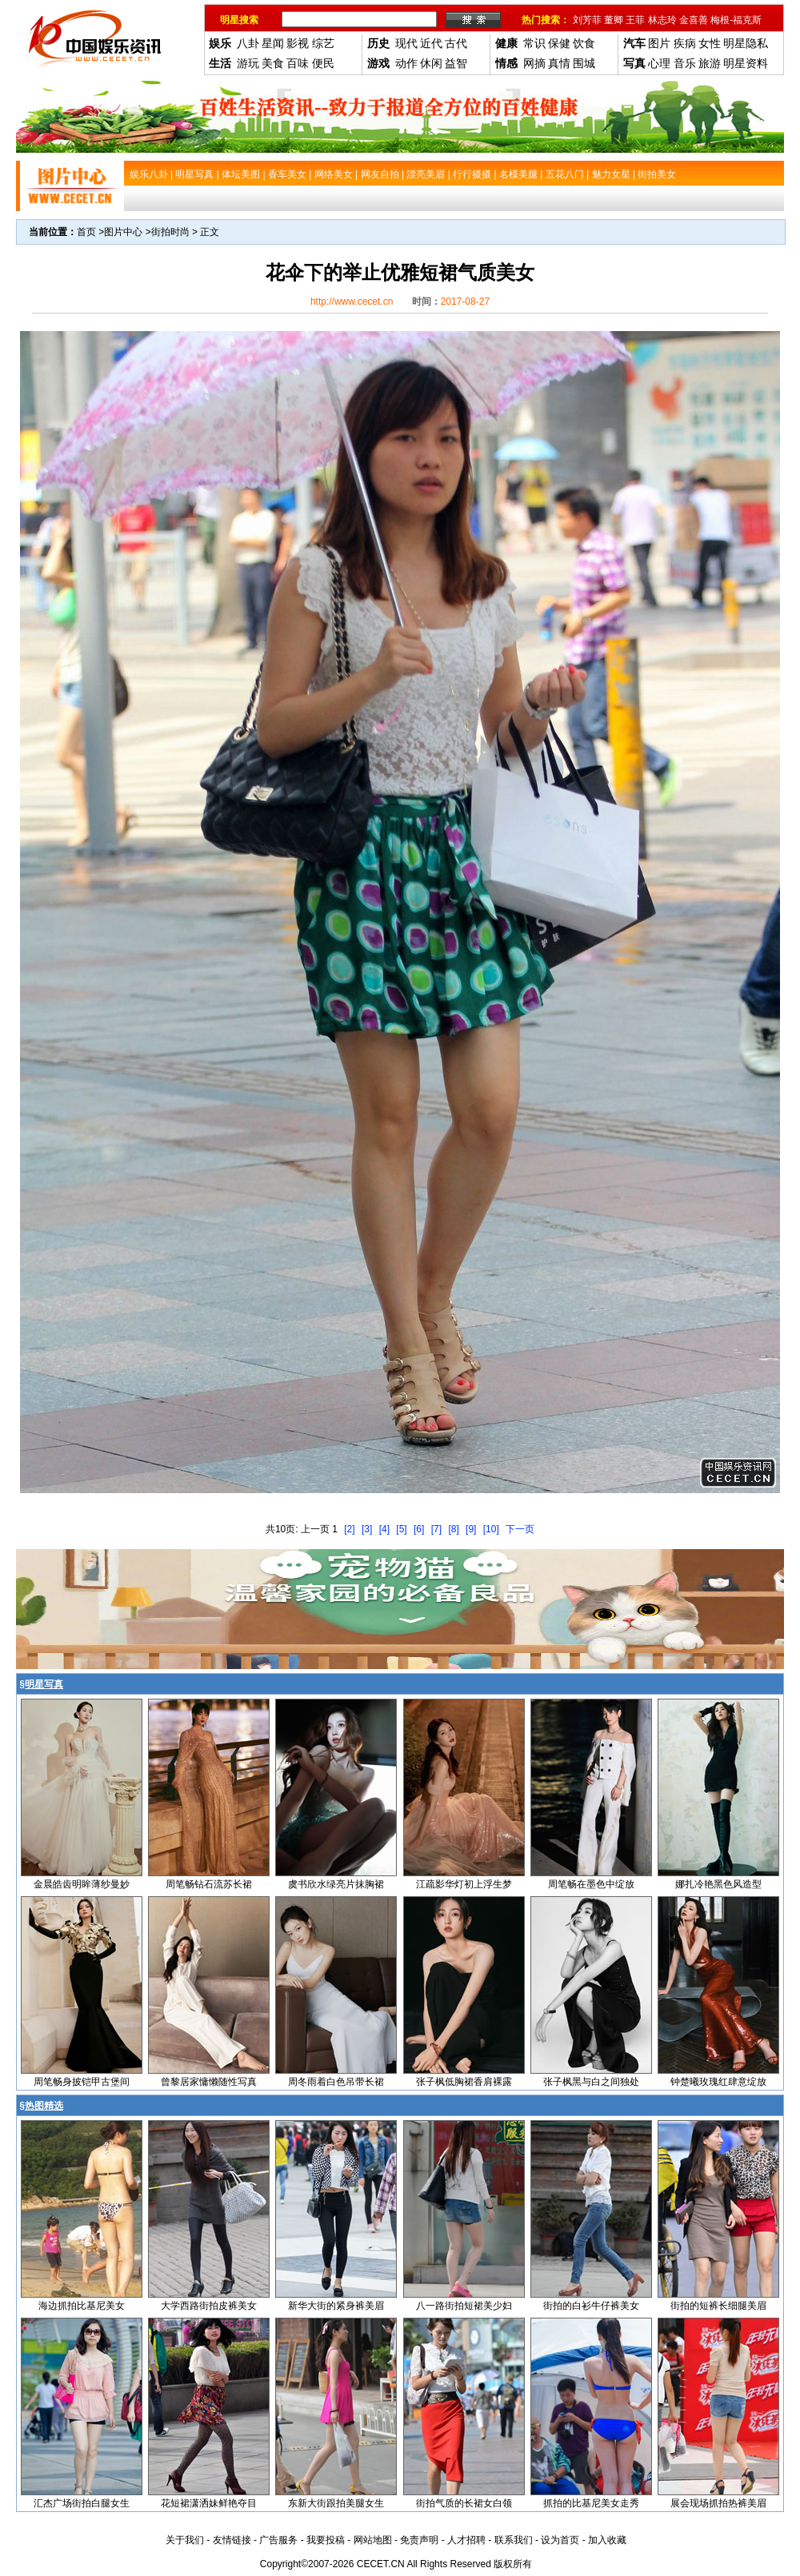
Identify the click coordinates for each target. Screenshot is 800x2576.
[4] (384, 1529)
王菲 (635, 20)
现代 (406, 43)
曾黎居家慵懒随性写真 (209, 2081)
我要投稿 (325, 2540)
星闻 (273, 43)
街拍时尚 (170, 232)
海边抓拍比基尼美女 (81, 2305)
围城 (584, 63)
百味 (297, 63)
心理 (659, 63)
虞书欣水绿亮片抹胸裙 (336, 1884)
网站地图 (373, 2540)
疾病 (685, 43)
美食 (273, 63)
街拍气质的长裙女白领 (464, 2503)
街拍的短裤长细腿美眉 (718, 2305)
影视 (297, 43)
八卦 (248, 43)
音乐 (685, 63)
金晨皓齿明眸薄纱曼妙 (82, 1884)
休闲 (431, 63)
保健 (559, 43)
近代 (431, 43)
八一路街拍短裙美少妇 (464, 2305)
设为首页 (560, 2540)
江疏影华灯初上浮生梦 (464, 1884)
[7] (436, 1529)
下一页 (520, 1529)
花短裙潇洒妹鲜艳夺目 (209, 2503)
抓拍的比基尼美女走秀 (591, 2503)
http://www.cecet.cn (351, 301)
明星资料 (745, 63)
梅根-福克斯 (736, 20)
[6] (419, 1529)
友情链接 (232, 2540)
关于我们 (185, 2540)
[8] (453, 1529)
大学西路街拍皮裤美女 (209, 2305)
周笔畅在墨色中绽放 (591, 1884)
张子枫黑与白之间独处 (591, 2081)
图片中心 (123, 232)
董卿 (613, 20)
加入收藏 (607, 2540)
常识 (534, 43)
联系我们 (513, 2540)
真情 (559, 63)
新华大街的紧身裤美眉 (336, 2305)
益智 (456, 63)
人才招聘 (466, 2540)
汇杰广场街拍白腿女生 (82, 2503)
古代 (456, 43)
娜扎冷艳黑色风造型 (718, 1884)
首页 (86, 232)
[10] (491, 1529)
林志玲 (662, 20)
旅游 (709, 63)
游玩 (248, 63)
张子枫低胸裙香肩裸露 (464, 2081)
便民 (323, 63)
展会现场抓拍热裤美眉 (718, 2503)
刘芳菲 (587, 20)
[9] (471, 1529)
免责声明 (419, 2540)
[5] (401, 1529)
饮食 (584, 43)
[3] (367, 1529)
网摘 (534, 63)
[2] (349, 1529)
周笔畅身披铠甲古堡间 (82, 2081)
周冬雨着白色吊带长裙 (336, 2081)
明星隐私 (745, 43)
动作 (406, 63)
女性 (709, 43)
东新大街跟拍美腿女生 (336, 2503)
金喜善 (693, 20)
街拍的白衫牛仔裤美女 (591, 2305)
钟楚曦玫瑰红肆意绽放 (718, 2081)
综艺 (323, 43)
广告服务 (278, 2540)
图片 (659, 43)
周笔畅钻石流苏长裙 (209, 1884)
